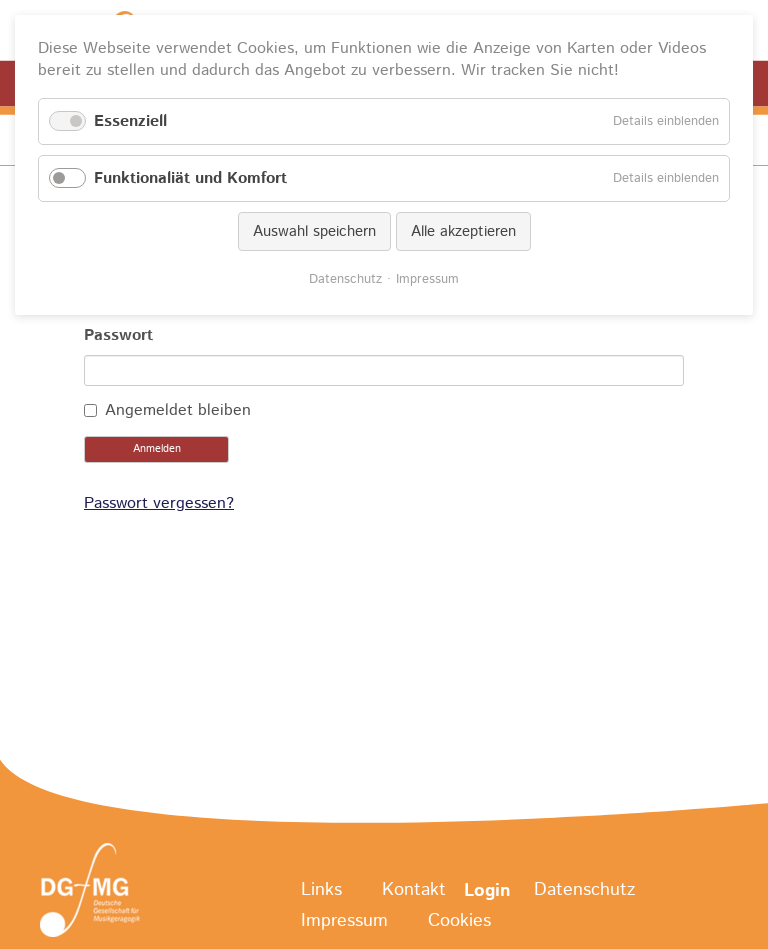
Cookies (459, 921)
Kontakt (414, 891)
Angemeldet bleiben (178, 410)
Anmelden (157, 449)
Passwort (118, 335)
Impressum (344, 921)
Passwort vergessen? (159, 503)
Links (321, 891)
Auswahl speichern (314, 231)
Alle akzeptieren (463, 231)
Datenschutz (584, 891)
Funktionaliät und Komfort (190, 178)
